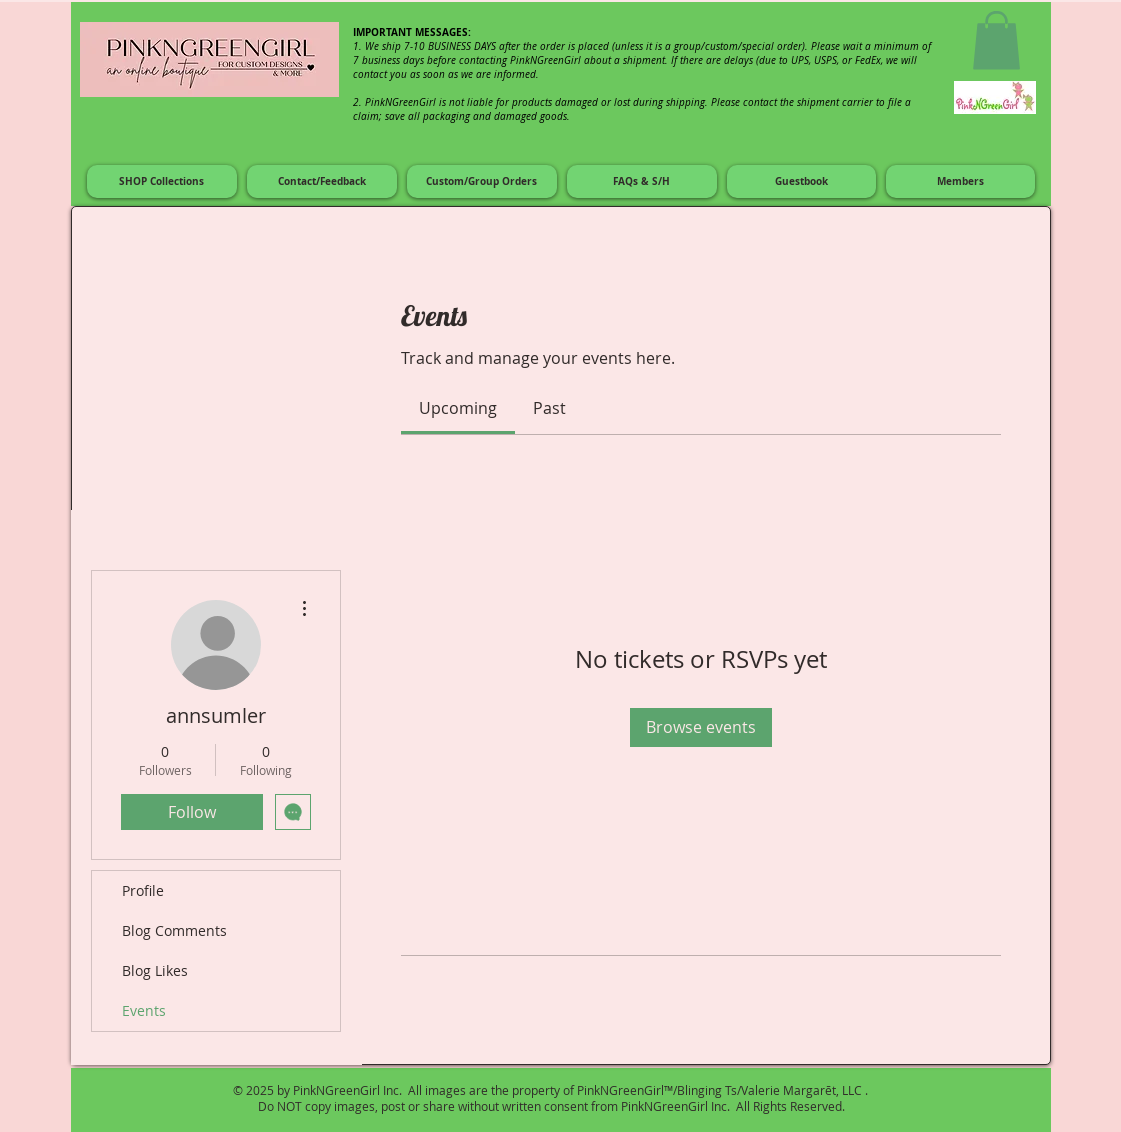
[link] (458, 408)
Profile (143, 890)
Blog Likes (155, 970)
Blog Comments (174, 930)
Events (144, 1010)
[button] (996, 40)
